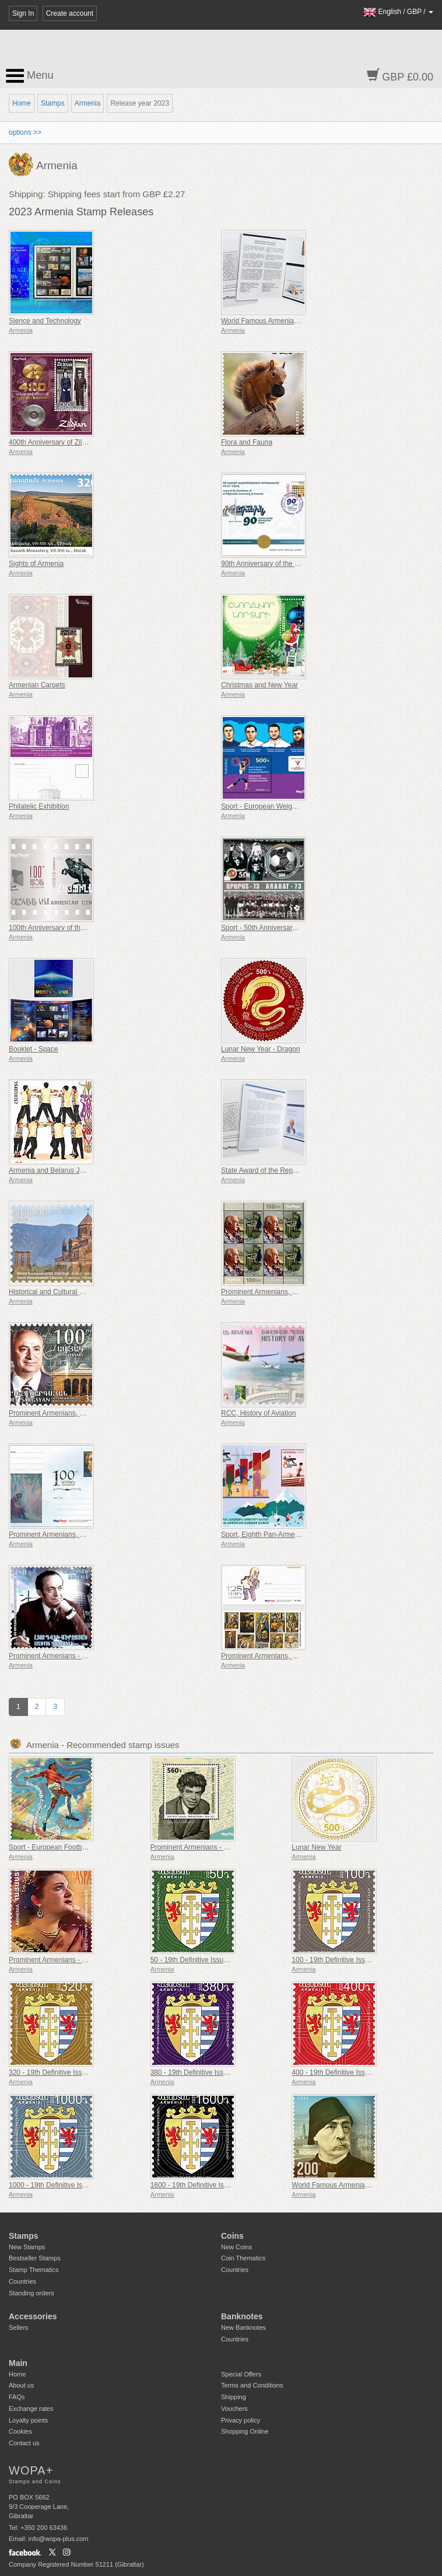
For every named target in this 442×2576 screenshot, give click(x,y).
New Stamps (27, 2246)
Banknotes (242, 2316)
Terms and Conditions (252, 2385)
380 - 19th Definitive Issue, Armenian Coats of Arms (230, 2072)
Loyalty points (28, 2420)
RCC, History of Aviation (258, 1413)
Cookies (20, 2431)
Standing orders (31, 2293)
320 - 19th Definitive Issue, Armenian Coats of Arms (89, 2072)
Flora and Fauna (246, 442)
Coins (232, 2236)
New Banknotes (243, 2327)
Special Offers (241, 2374)
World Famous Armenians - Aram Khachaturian (294, 321)
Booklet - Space (33, 1049)
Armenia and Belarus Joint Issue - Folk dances (81, 1170)
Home (21, 103)
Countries (22, 2281)
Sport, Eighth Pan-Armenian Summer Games (291, 1534)
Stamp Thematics (33, 2269)
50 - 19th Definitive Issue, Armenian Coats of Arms (228, 1960)
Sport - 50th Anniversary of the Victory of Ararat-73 (299, 928)
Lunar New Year (316, 1847)
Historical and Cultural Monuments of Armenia (80, 1292)
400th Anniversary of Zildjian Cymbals (67, 442)
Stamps (53, 103)
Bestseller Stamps (35, 2258)
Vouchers (234, 2408)
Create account (69, 13)
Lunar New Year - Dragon (260, 1049)
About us (21, 2385)
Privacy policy (240, 2420)
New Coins (236, 2246)
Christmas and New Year (259, 685)
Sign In (23, 13)
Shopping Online (244, 2431)
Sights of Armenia (36, 564)
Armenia (88, 103)
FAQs (17, 2396)
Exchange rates (31, 2408)
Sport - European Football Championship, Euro (81, 1847)
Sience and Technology (45, 321)
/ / (398, 12)
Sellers (19, 2327)
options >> (25, 132)
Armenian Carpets (37, 685)
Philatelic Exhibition (39, 806)
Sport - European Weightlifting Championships (292, 806)
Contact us (24, 2442)
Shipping (233, 2396)
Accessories (33, 2316)
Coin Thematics (243, 2258)
